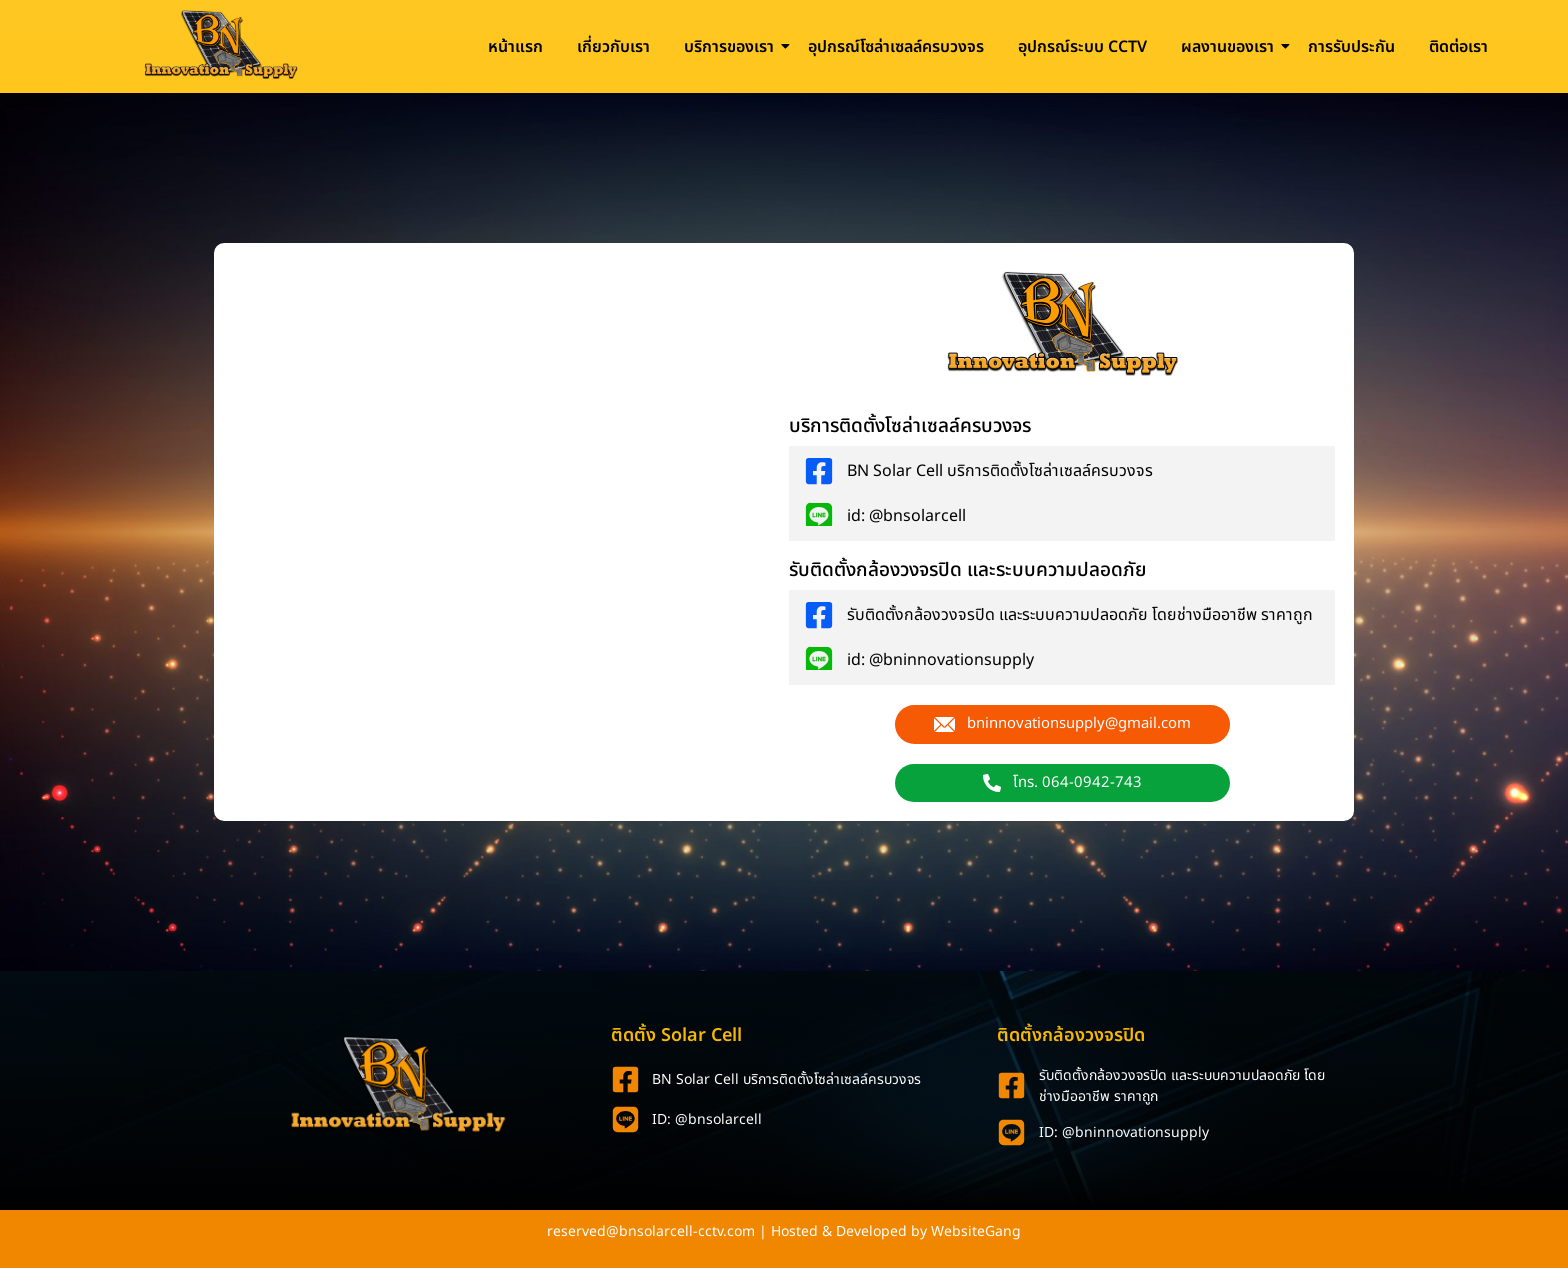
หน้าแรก (515, 47)
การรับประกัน (1351, 47)
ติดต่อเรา (1458, 47)
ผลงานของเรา (1231, 47)
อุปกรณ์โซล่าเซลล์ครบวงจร (896, 47)
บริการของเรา (732, 47)
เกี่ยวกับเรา (613, 47)
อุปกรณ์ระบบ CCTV (1082, 47)
